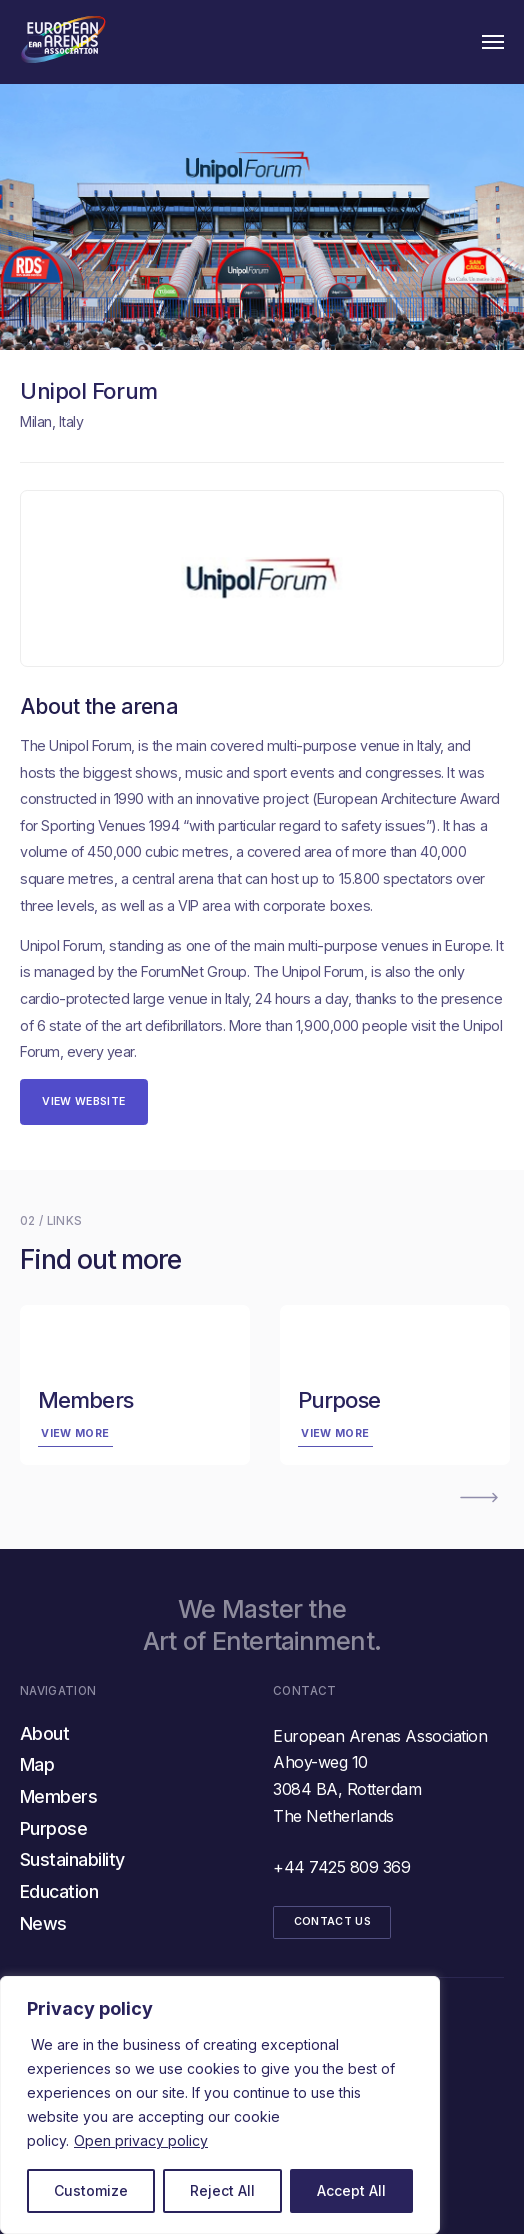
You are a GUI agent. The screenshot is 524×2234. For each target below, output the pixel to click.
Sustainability (72, 1859)
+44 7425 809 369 (341, 1867)
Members (58, 1796)
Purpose (53, 1828)
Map (37, 1764)
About (44, 1733)
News (43, 1923)
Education (59, 1891)
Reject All (222, 2190)
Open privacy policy (141, 2140)
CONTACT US (332, 1921)
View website (83, 1101)
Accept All (351, 2190)
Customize (91, 2190)
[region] (220, 2105)
